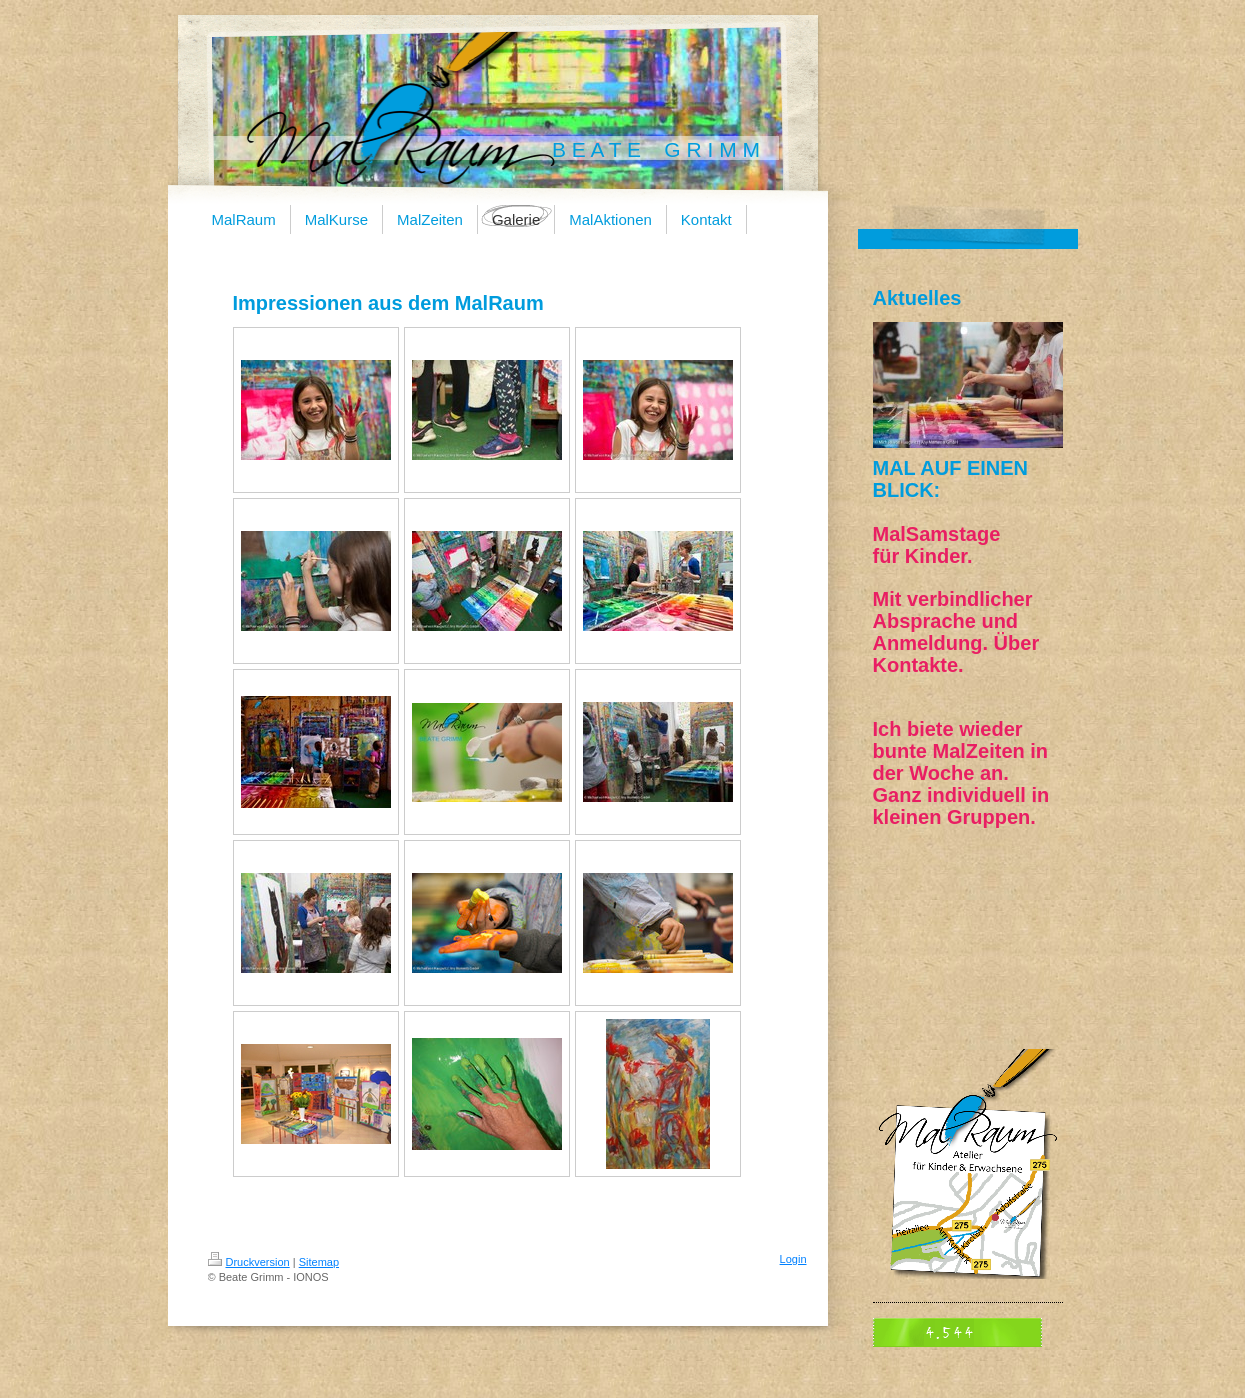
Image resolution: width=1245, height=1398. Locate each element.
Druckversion (249, 1262)
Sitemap (319, 1262)
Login (793, 1259)
